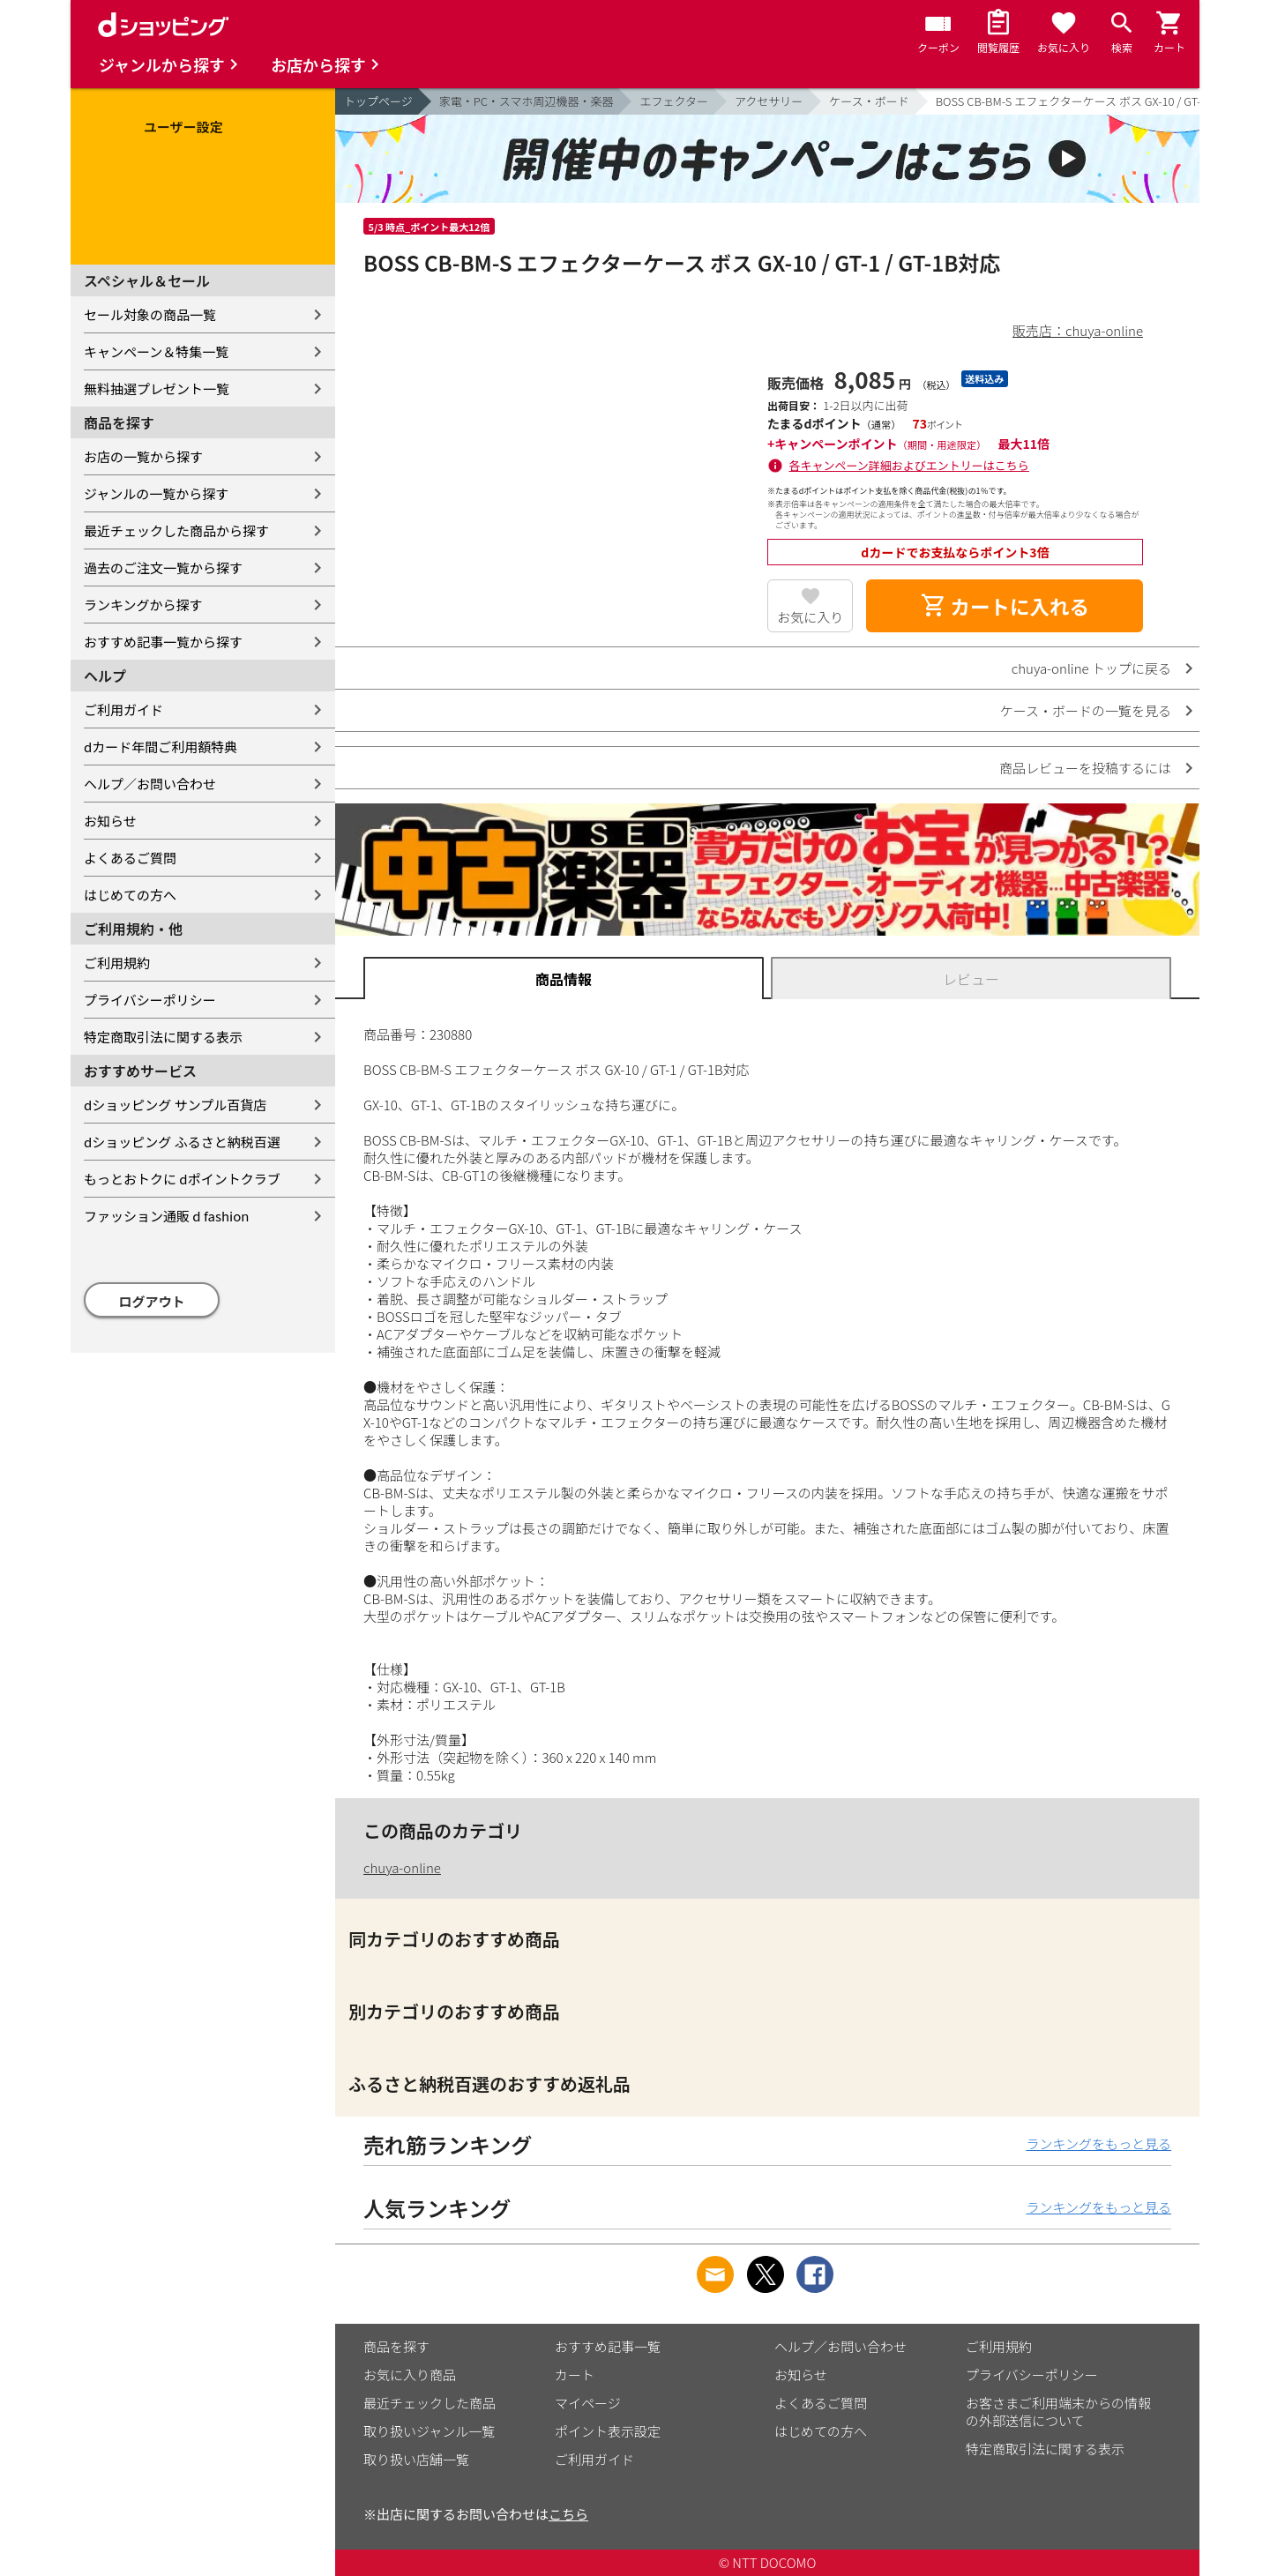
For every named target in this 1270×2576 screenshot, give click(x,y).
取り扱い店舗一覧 (416, 2459)
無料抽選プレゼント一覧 (156, 388)
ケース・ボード (868, 101)
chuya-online (402, 1867)
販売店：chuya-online (1077, 330)
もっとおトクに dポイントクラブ (182, 1178)
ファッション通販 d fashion (166, 1215)
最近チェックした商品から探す (176, 530)
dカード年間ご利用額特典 (160, 746)
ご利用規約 (117, 962)
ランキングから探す (143, 604)
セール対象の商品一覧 (150, 314)
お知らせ (110, 820)
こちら (568, 2514)
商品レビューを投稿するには (1085, 767)
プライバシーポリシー (150, 999)
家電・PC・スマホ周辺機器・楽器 (526, 101)
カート (574, 2374)
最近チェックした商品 (429, 2402)
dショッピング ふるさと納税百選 (182, 1141)
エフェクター (673, 101)
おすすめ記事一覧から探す (163, 641)
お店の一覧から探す (143, 456)
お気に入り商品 (409, 2374)
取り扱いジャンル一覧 (429, 2431)
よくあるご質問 (130, 857)
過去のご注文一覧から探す (163, 567)
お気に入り (810, 617)
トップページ (378, 101)
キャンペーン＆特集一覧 (156, 351)
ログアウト (152, 1301)
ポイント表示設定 (608, 2431)
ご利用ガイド (123, 709)
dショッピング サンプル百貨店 (175, 1104)
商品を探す (396, 2346)
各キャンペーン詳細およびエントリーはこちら (909, 465)
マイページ (588, 2402)
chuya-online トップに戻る (1091, 668)
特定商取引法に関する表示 (163, 1036)
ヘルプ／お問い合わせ (150, 783)
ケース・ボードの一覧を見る (1085, 710)
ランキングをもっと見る (1098, 2143)
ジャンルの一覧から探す (156, 493)
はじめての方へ (130, 894)
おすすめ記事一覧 (608, 2346)
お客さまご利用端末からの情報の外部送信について (1058, 2411)
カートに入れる (1004, 606)
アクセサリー (769, 101)
